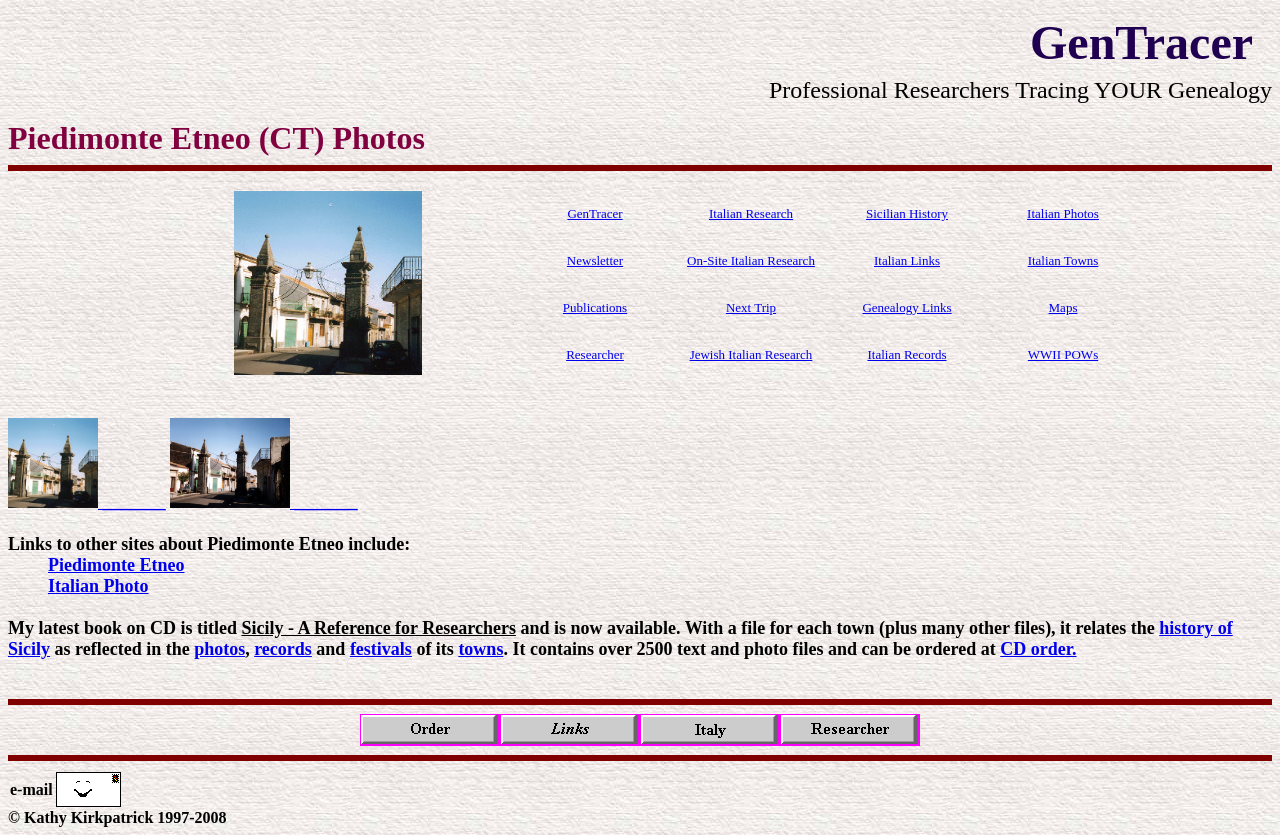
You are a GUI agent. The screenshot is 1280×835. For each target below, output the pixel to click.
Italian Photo (98, 586)
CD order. (1038, 649)
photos (219, 649)
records (283, 649)
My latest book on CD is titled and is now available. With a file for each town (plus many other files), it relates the (583, 628)
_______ (87, 502)
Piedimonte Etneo (116, 565)
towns (480, 649)
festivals (381, 649)
